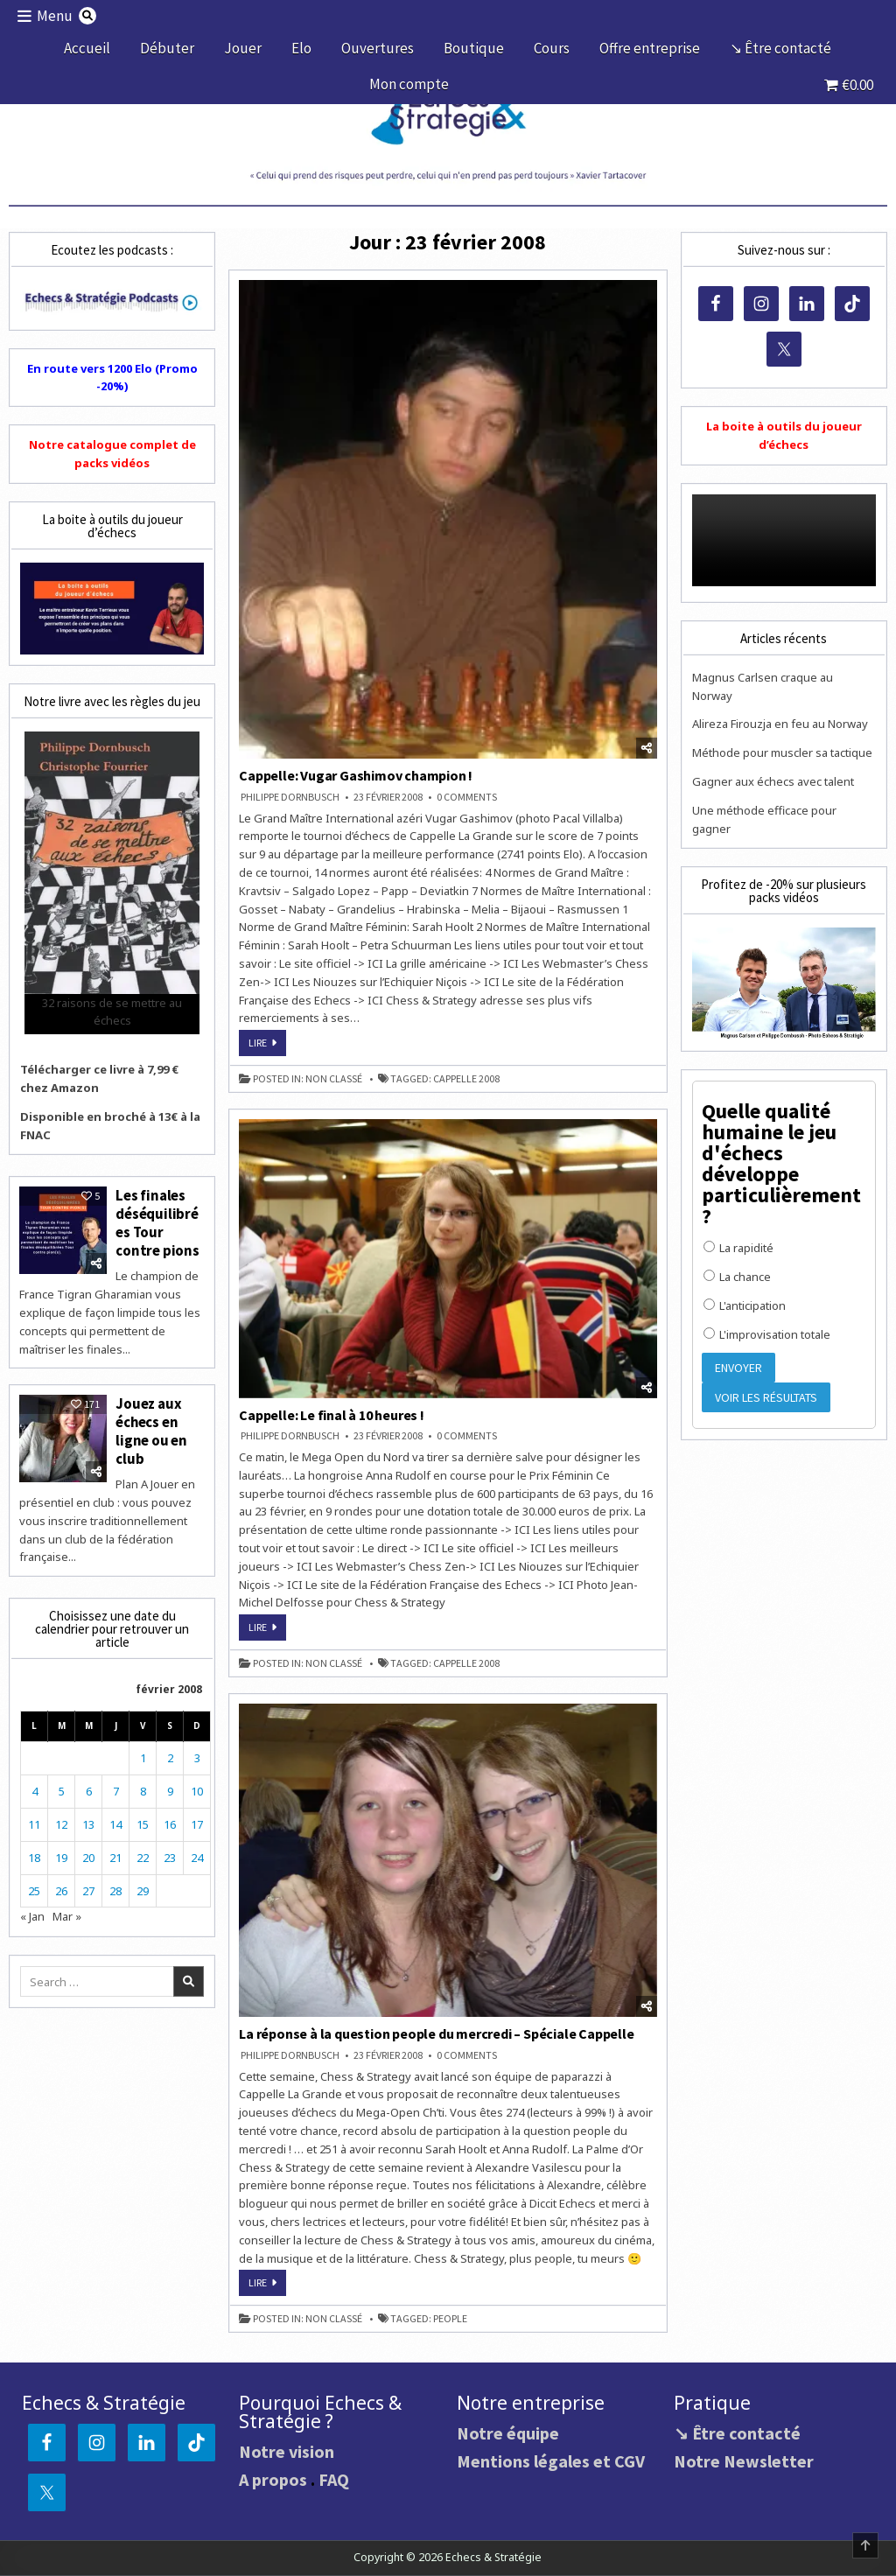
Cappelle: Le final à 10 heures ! (331, 1415)
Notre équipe (508, 2433)
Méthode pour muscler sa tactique (782, 752)
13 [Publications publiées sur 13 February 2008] (88, 1820)
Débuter (167, 48)
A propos (273, 2479)
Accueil (87, 48)
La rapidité (739, 1248)
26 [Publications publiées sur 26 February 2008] (61, 1886)
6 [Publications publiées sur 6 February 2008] (89, 1787)
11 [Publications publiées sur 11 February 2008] (34, 1820)
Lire (267, 1045)
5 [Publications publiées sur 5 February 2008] (62, 1787)
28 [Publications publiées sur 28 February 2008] (115, 1886)
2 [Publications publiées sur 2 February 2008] (170, 1754)
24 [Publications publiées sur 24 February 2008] (197, 1853)
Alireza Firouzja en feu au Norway (780, 724)
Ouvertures (377, 48)
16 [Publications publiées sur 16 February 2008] (170, 1820)
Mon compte (409, 84)
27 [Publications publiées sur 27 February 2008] (88, 1886)
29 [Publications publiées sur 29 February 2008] (142, 1886)
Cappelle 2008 (466, 1079)
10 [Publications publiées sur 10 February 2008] (197, 1787)
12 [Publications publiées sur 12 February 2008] (61, 1820)
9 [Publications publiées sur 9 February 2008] (170, 1787)
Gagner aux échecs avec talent (773, 781)
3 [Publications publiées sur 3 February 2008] (197, 1754)
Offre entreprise (649, 48)
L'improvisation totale (767, 1334)
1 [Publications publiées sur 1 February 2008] (143, 1754)
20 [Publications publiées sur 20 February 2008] (88, 1853)
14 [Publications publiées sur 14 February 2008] (115, 1820)
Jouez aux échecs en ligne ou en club (151, 1428)
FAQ (333, 2479)
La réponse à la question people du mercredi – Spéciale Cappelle (436, 2033)
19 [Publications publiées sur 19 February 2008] (61, 1853)
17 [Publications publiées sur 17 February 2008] (197, 1820)
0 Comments (467, 797)
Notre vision (286, 2451)
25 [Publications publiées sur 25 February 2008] (34, 1886)
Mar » (66, 1913)
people (450, 2319)
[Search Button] (88, 15)
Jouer (243, 48)
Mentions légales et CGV (551, 2461)
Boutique (474, 48)
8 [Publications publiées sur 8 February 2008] (143, 1787)
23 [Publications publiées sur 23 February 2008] (170, 1853)
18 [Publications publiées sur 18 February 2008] (34, 1853)
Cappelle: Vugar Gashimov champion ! (355, 775)
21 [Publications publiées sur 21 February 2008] (115, 1853)
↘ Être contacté (780, 48)
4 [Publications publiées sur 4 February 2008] (35, 1787)
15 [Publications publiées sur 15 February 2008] (142, 1820)
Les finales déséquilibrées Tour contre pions (158, 1222)
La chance (737, 1276)
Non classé (333, 1079)
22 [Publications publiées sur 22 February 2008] (142, 1853)
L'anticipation (745, 1305)
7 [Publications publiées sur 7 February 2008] (116, 1787)
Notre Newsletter (744, 2461)
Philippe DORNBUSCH (290, 797)
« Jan (32, 1913)
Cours (552, 48)
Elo (301, 48)
